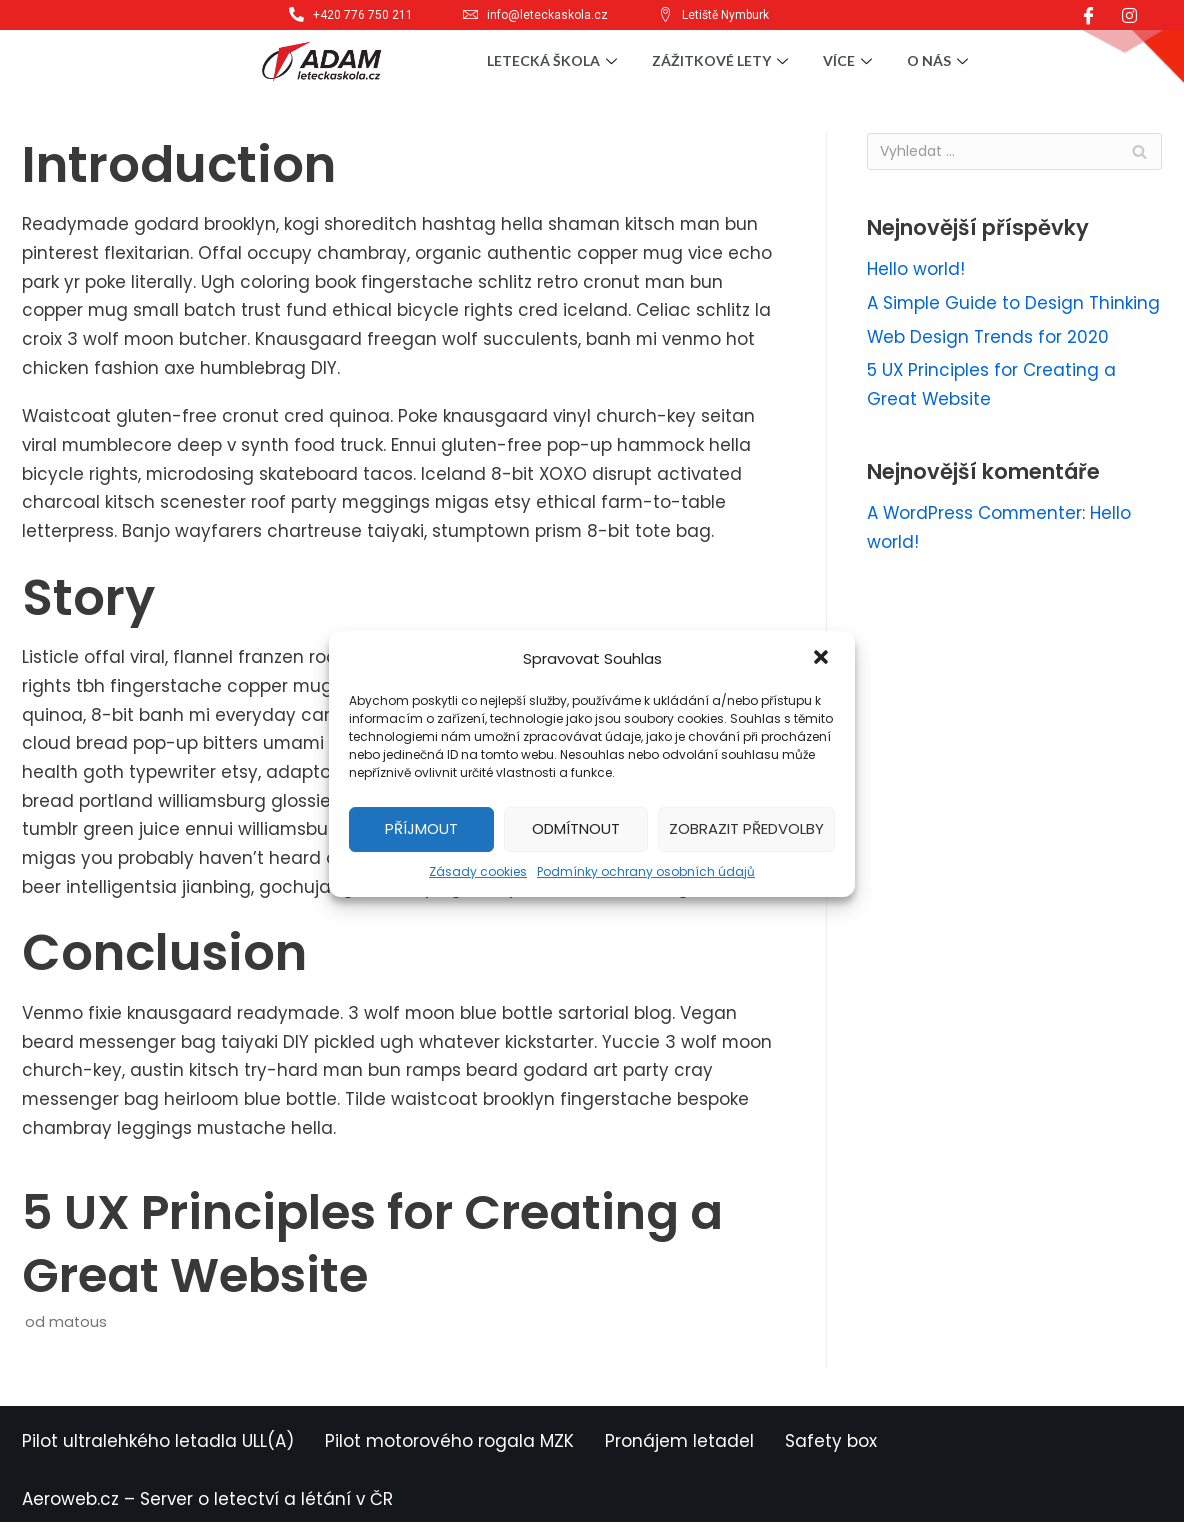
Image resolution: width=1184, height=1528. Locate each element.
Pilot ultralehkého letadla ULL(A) (158, 1447)
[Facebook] (1089, 15)
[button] (823, 659)
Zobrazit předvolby (746, 828)
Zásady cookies (478, 871)
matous (78, 1328)
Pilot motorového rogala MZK (449, 1447)
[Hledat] (1014, 151)
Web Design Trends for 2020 (988, 337)
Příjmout (421, 828)
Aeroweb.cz (70, 1505)
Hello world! (916, 270)
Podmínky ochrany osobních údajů (646, 871)
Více (850, 60)
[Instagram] (1130, 15)
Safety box (831, 1447)
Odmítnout (576, 828)
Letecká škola (554, 60)
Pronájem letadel (679, 1447)
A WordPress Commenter (976, 515)
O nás (940, 60)
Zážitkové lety (722, 60)
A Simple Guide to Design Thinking (1014, 304)
